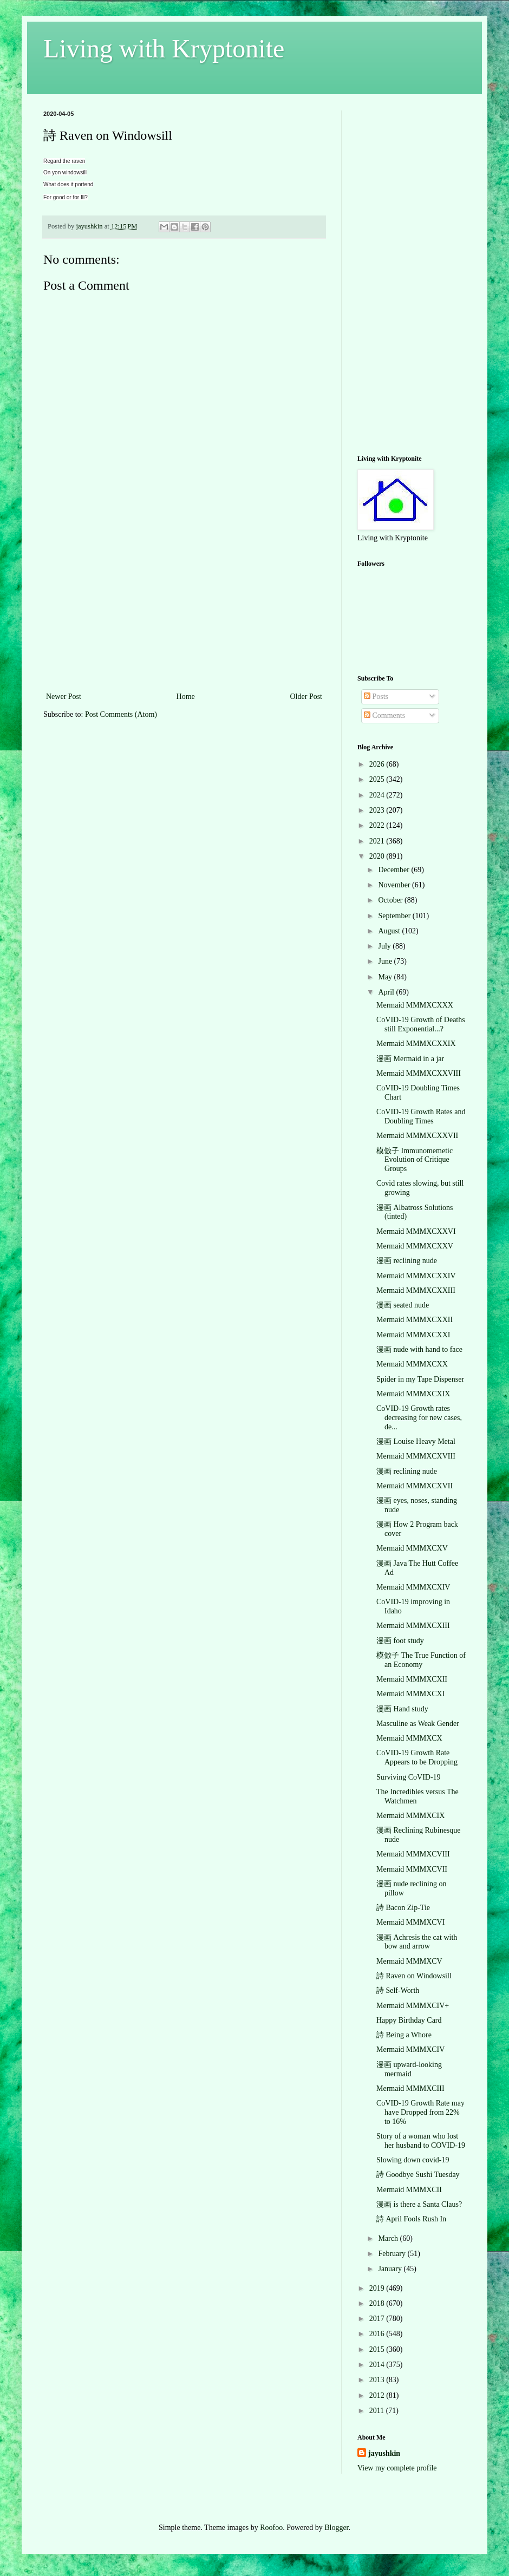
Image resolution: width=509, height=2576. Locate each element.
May (386, 977)
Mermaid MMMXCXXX (414, 1005)
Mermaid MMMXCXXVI (416, 1231)
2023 (378, 810)
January (390, 2269)
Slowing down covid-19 (412, 2160)
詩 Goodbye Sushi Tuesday (418, 2174)
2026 (378, 764)
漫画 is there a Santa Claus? (419, 2204)
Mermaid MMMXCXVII (414, 1486)
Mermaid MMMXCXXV (414, 1246)
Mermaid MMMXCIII (410, 2088)
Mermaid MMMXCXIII (413, 1626)
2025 (378, 779)
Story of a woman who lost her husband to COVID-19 (420, 2140)
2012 (378, 2395)
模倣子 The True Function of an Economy (421, 1660)
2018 (378, 2303)
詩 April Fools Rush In (411, 2219)
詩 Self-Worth (397, 1990)
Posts (376, 696)
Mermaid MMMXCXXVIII (418, 1073)
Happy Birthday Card (409, 2020)
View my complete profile (397, 2468)
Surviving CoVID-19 (408, 1777)
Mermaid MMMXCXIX (413, 1394)
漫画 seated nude (402, 1305)
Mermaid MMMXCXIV (413, 1587)
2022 (378, 825)
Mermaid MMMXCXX (412, 1364)
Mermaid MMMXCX (409, 1738)
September (395, 916)
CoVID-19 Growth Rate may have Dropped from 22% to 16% (420, 2112)
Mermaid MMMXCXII (411, 1679)
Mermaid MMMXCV (409, 1961)
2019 (378, 2288)
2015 (378, 2349)
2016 (378, 2334)
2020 (378, 856)
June (386, 961)
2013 (378, 2380)
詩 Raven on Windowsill (414, 1976)
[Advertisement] (184, 608)
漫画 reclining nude (406, 1261)
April (387, 992)
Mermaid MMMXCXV (412, 1548)
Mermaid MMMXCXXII (414, 1320)
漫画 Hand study (402, 1709)
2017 (378, 2319)
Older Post (306, 696)
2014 (378, 2365)
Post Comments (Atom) (121, 714)
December (394, 870)
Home (186, 696)
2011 (377, 2411)
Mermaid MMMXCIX (410, 1816)
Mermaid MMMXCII (409, 2190)
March (389, 2238)
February (392, 2254)
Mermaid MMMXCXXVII (417, 1136)
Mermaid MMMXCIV (410, 2049)
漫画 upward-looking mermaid (409, 2069)
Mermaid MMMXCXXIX (416, 1043)
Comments (384, 715)
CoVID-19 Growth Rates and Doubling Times (420, 1116)
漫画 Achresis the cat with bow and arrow (416, 1942)
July (385, 946)
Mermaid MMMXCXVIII (415, 1456)
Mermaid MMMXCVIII (413, 1854)
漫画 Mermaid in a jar (410, 1059)
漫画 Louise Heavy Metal (415, 1441)
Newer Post (63, 696)
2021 (378, 841)
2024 (378, 795)
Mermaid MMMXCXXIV (416, 1276)
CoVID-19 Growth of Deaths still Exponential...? (420, 1024)
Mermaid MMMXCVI (410, 1922)
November (395, 885)
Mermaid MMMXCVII (411, 1869)
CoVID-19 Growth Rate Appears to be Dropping (417, 1757)
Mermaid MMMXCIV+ (412, 2006)
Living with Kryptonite (163, 48)
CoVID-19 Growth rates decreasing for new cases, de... (419, 1417)
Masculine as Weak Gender (417, 1723)
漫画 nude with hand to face (419, 1349)
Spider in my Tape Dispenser (420, 1379)
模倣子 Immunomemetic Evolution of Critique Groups (414, 1160)
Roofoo (271, 2527)
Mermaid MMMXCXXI (413, 1335)
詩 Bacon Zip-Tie (403, 1908)
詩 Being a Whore (404, 2035)
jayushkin (384, 2453)
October (391, 900)
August (390, 931)
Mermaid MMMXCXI (410, 1694)
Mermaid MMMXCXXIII (415, 1290)
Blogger (336, 2527)
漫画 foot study (400, 1641)
